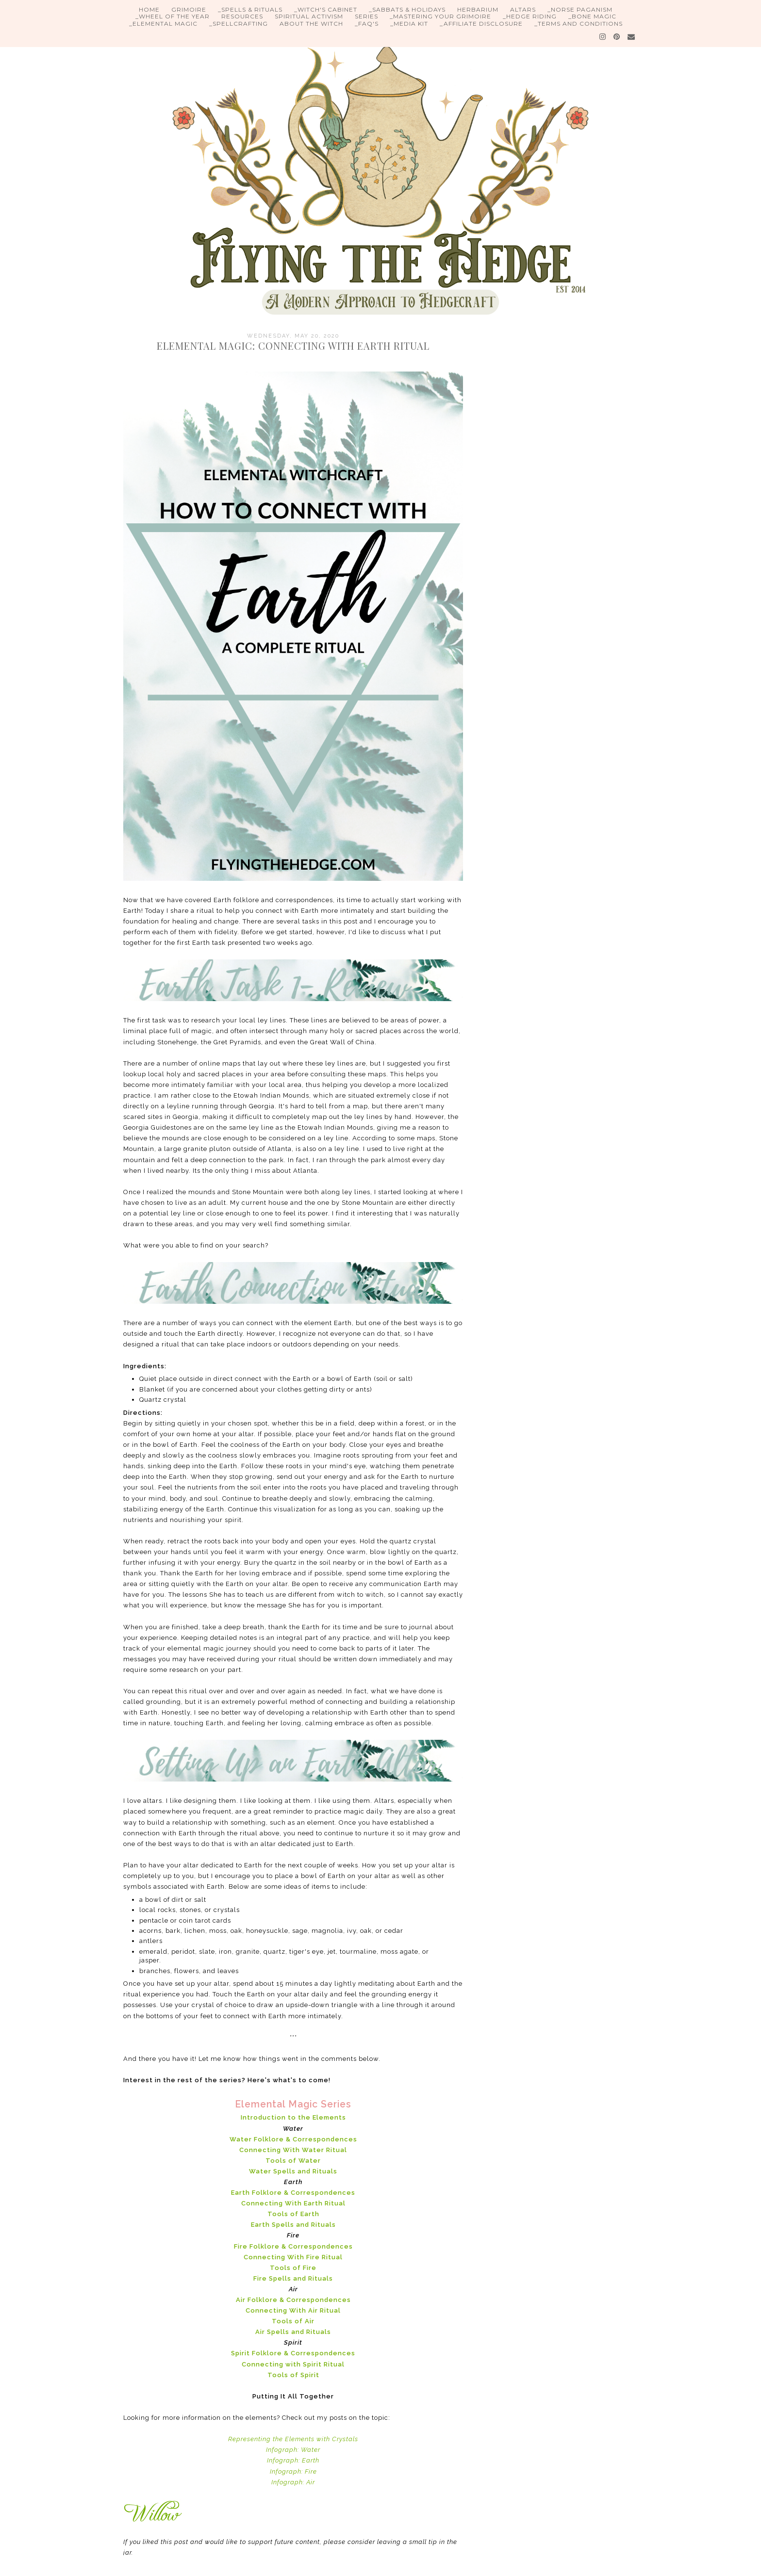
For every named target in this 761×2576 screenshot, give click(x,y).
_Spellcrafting (238, 23)
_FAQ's (367, 23)
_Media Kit (409, 23)
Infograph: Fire (293, 2471)
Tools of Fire (293, 2267)
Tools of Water (293, 2160)
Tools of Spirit (293, 2375)
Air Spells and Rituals (293, 2331)
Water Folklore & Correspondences (293, 2139)
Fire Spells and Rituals (293, 2278)
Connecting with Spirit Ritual (293, 2364)
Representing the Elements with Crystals (293, 2439)
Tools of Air (293, 2321)
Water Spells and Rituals (293, 2171)
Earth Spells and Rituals (293, 2224)
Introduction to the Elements (293, 2117)
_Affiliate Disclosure (481, 23)
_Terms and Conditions (578, 23)
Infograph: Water (293, 2449)
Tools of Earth (293, 2214)
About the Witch (311, 23)
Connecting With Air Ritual (293, 2310)
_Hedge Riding (530, 16)
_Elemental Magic (163, 23)
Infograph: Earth (293, 2460)
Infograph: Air (293, 2482)
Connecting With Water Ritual (293, 2150)
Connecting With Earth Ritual (293, 2203)
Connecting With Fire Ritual (293, 2257)
